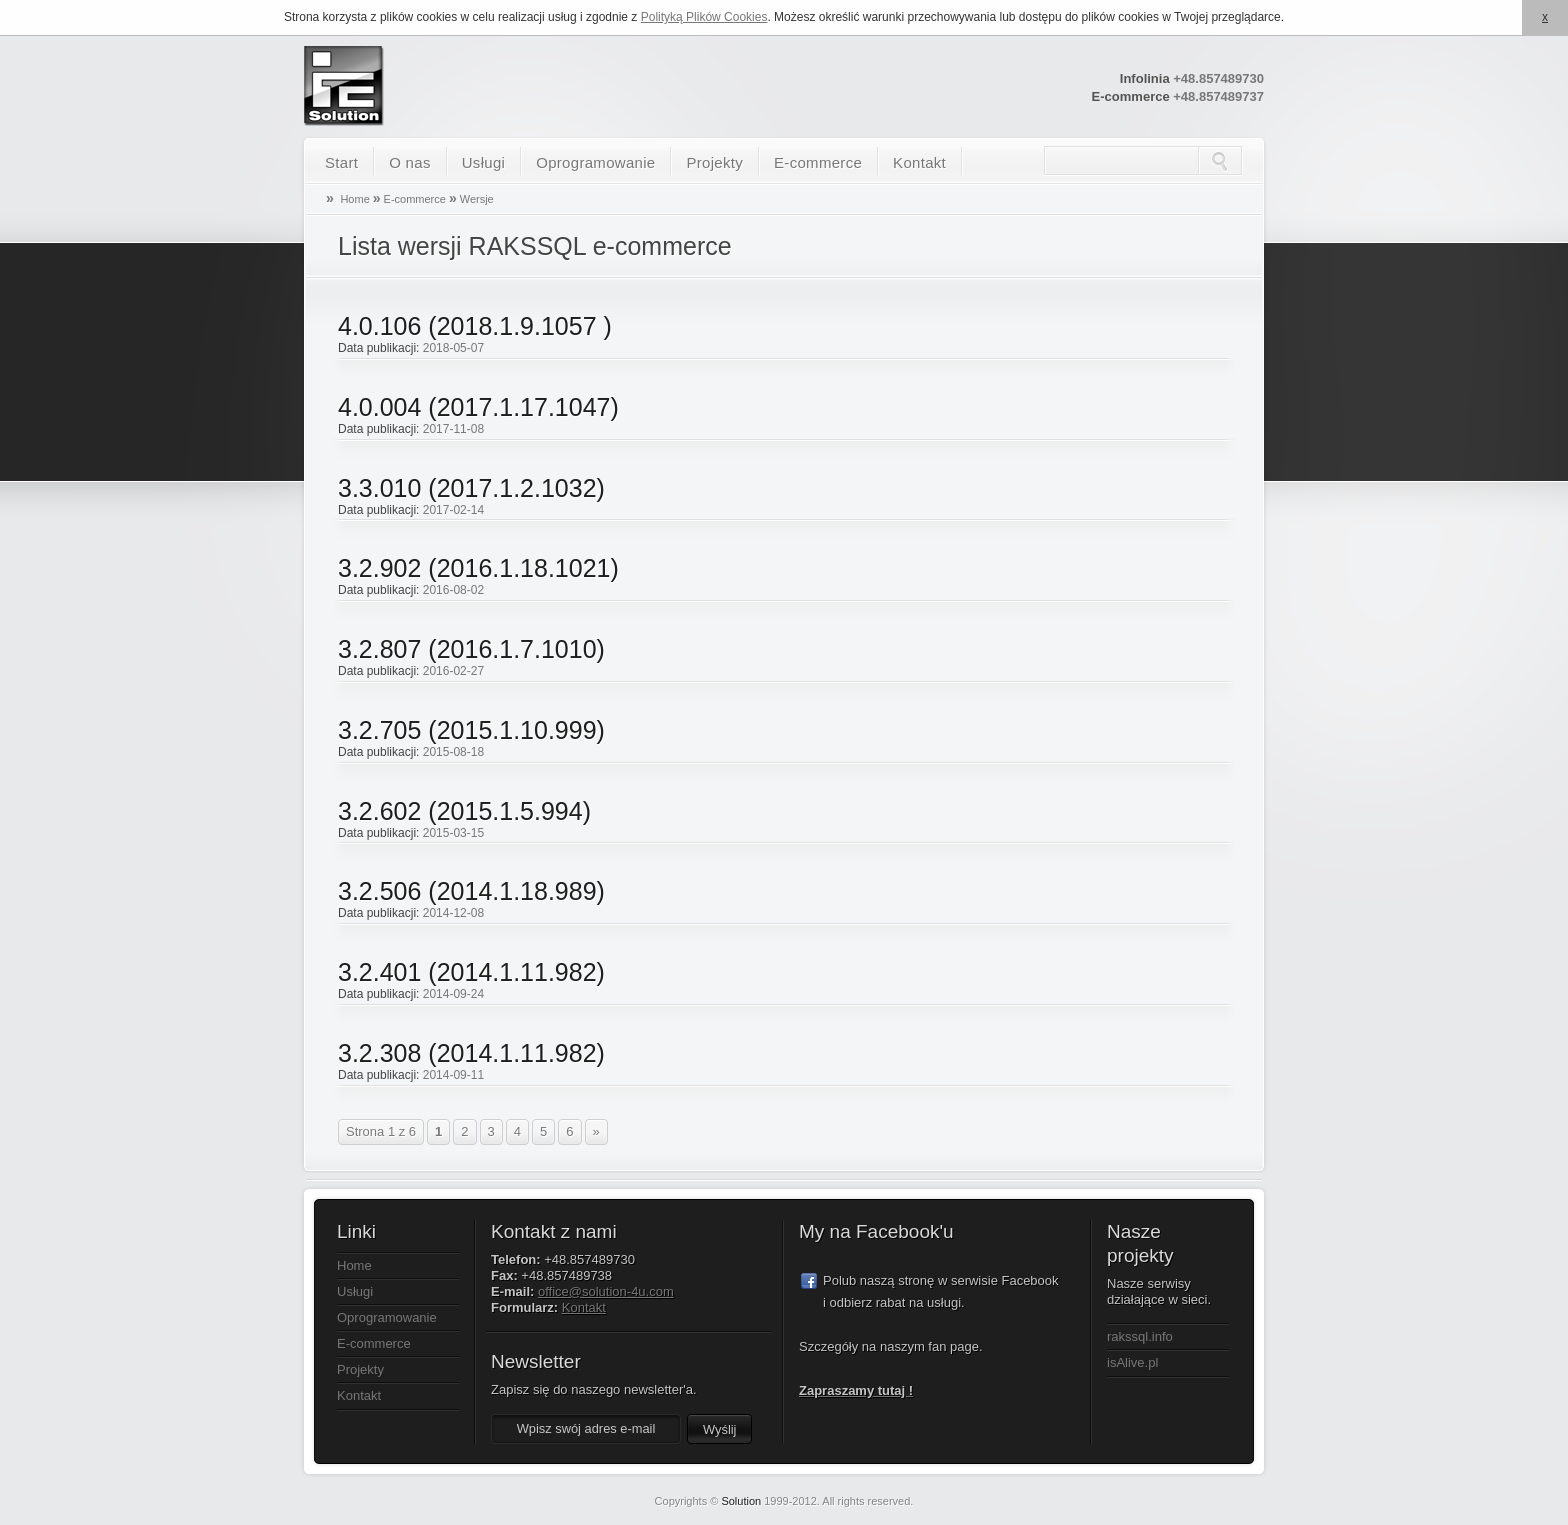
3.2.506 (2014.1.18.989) (471, 891)
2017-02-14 (453, 510)
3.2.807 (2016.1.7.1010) (471, 649)
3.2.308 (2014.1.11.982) (471, 1053)
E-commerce (818, 162)
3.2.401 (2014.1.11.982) (471, 972)
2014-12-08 (453, 913)
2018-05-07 (453, 348)
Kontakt (919, 162)
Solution (741, 1501)
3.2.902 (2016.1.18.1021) (478, 568)
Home (354, 199)
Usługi (483, 162)
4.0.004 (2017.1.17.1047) (478, 407)
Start (341, 162)
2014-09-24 (453, 994)
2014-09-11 (453, 1075)
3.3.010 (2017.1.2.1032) (471, 488)
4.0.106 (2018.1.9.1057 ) (475, 326)
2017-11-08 (453, 429)
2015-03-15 (453, 833)
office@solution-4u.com (606, 1291)
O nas (410, 162)
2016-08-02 (453, 590)
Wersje (477, 199)
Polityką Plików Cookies (704, 17)
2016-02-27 (453, 671)
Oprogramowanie (595, 162)
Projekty (714, 162)
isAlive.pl (1132, 1362)
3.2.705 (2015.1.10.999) (471, 730)
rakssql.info (1140, 1336)
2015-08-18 (453, 752)
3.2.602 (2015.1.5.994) (464, 811)
